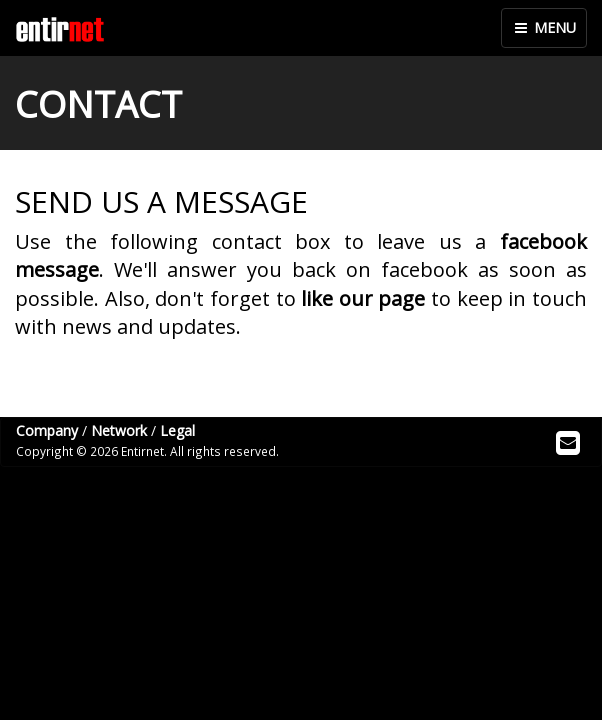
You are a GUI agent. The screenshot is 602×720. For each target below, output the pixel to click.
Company (47, 430)
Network (119, 430)
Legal (177, 430)
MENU (544, 27)
